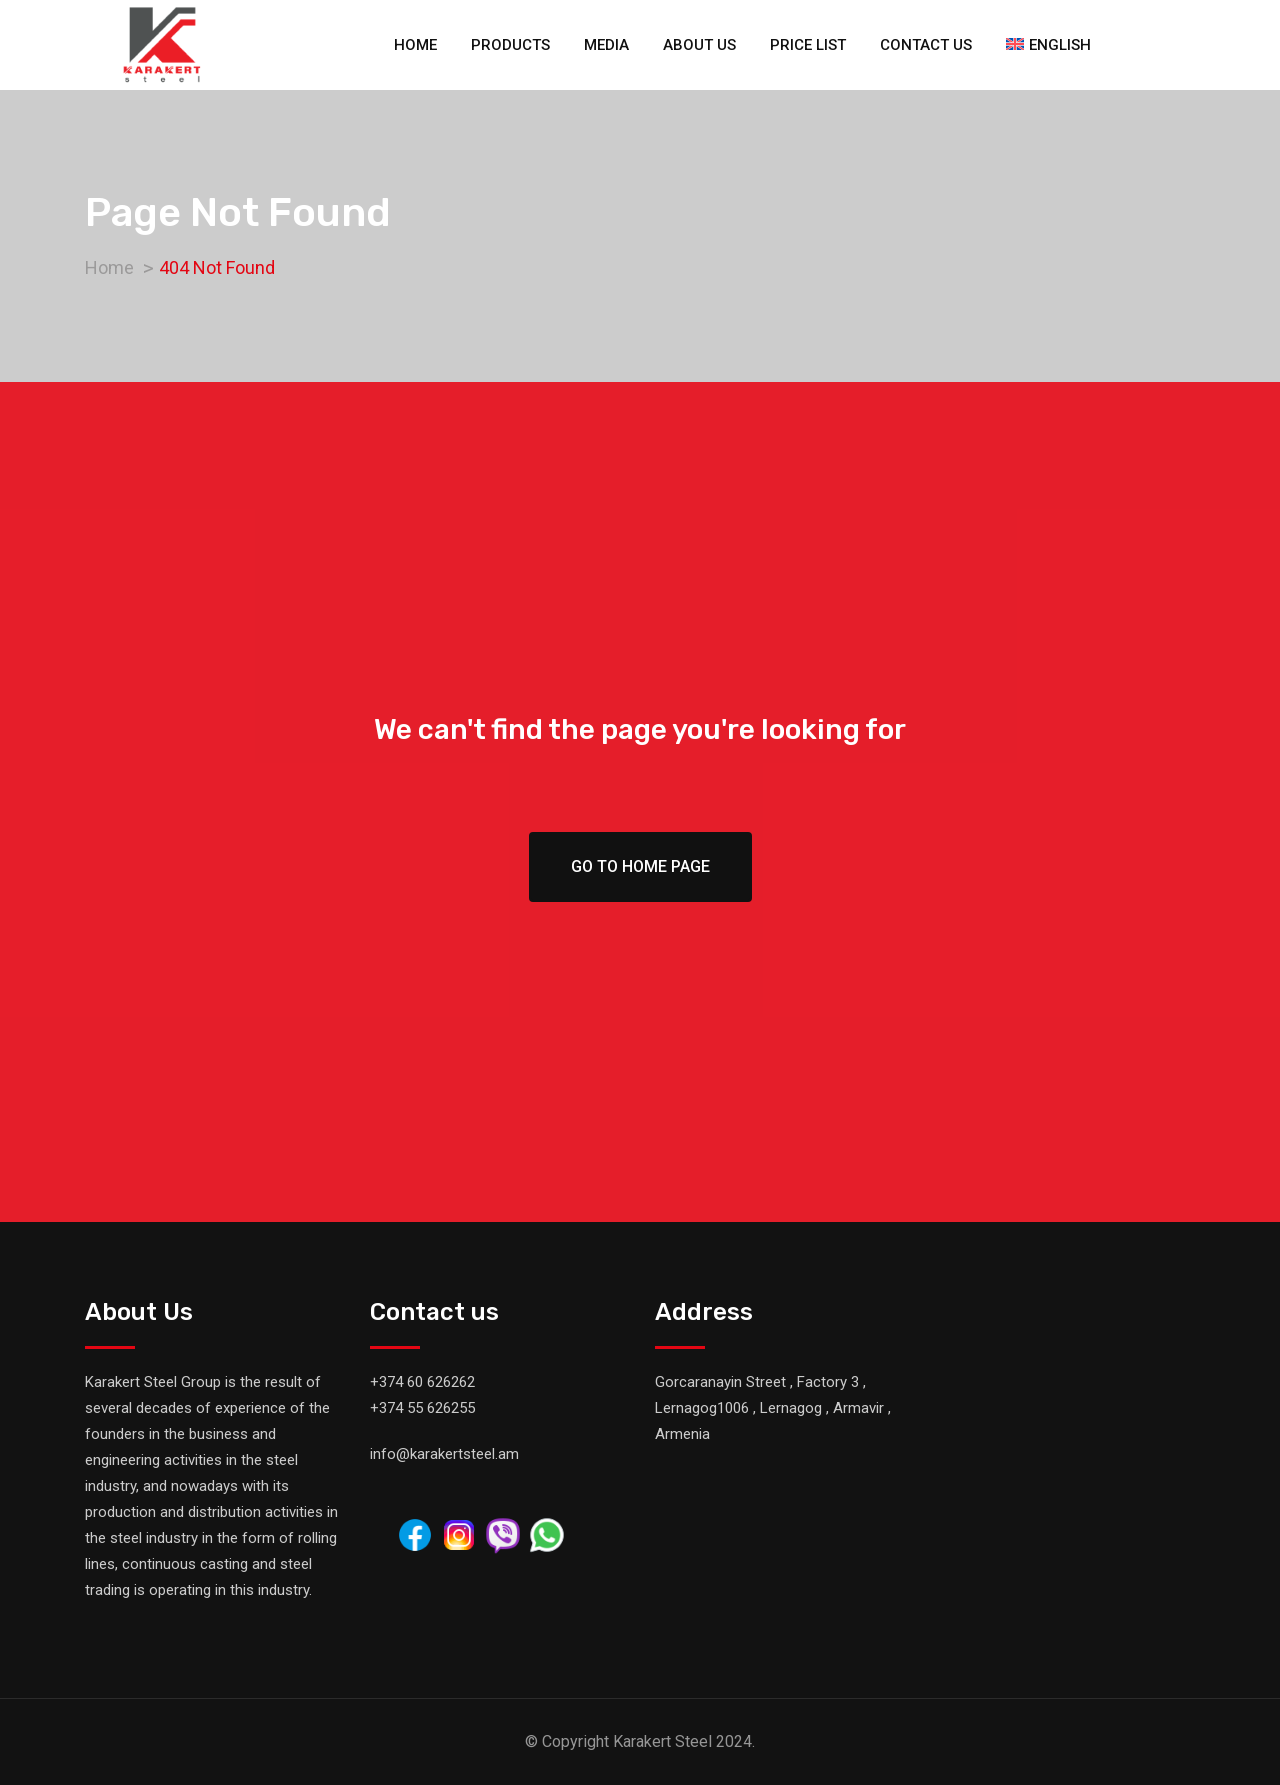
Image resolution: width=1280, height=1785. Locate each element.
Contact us (926, 45)
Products (510, 45)
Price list (808, 45)
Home (415, 45)
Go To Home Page (640, 866)
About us (699, 45)
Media (606, 45)
